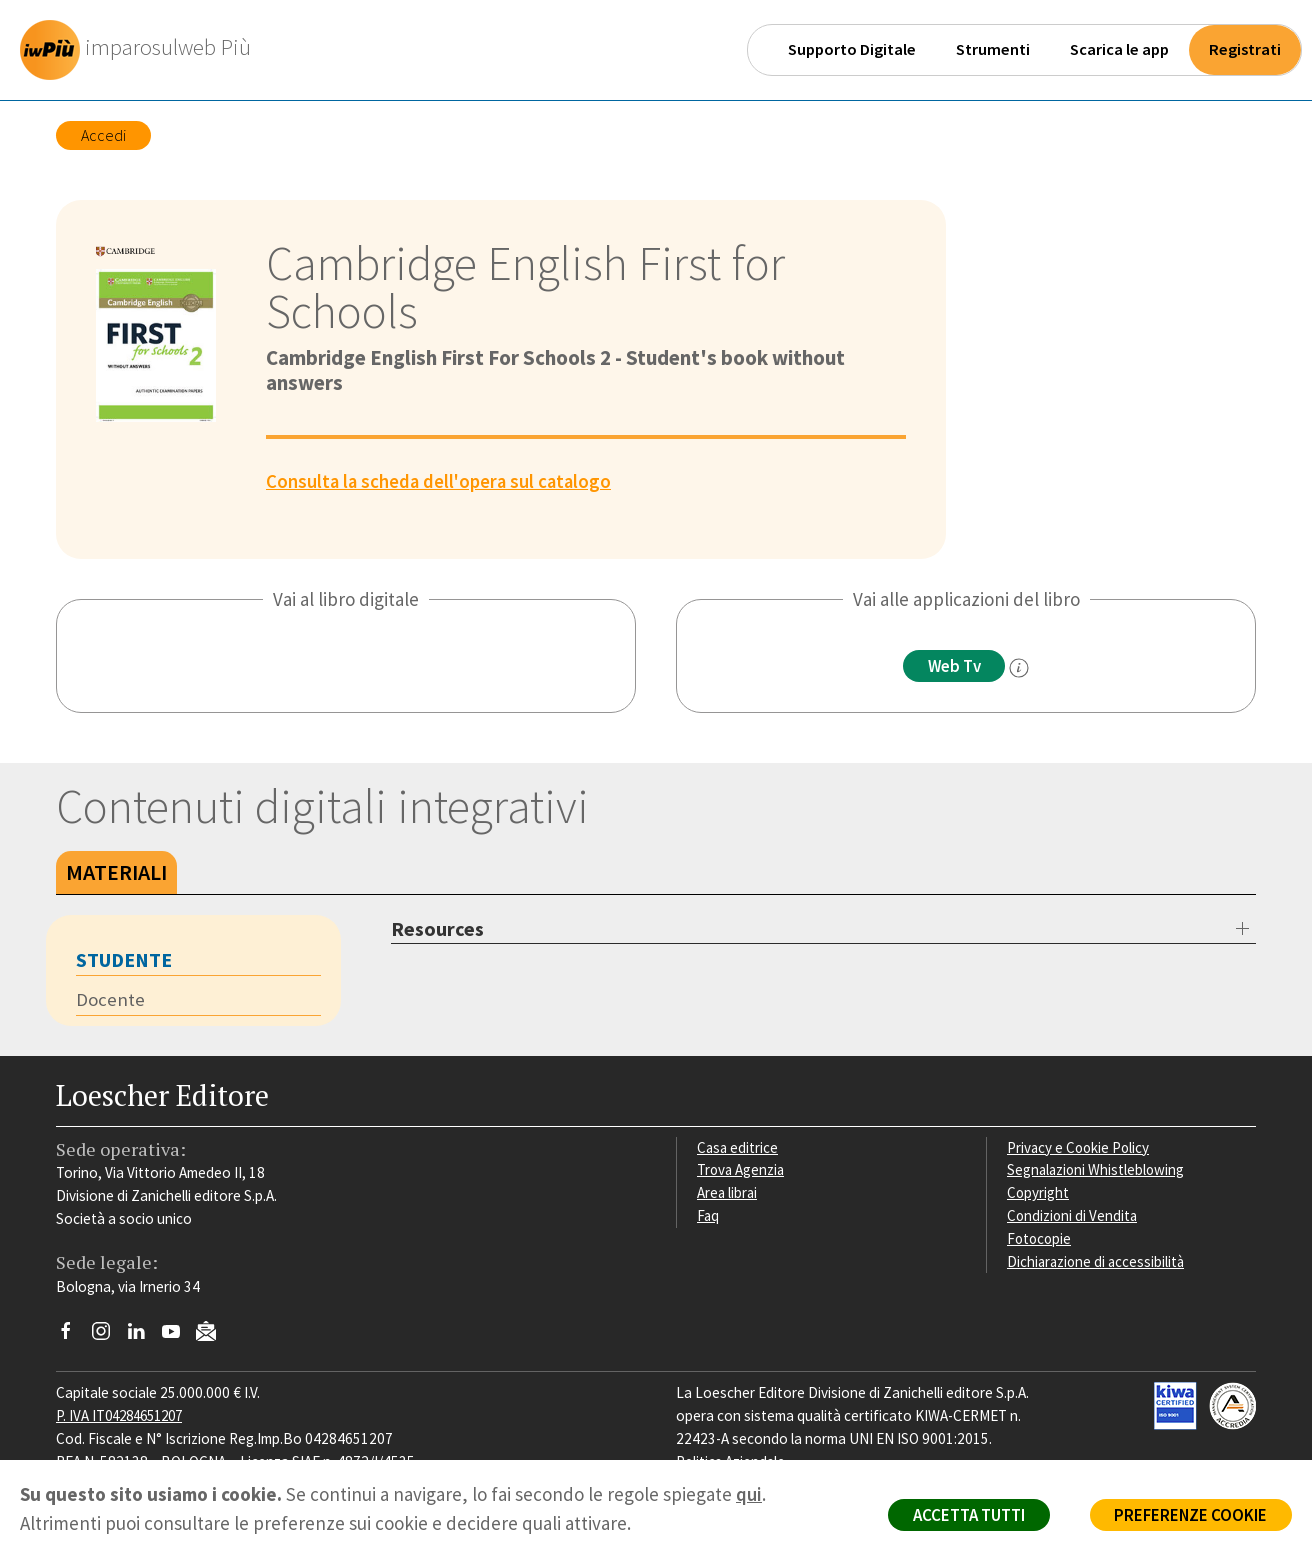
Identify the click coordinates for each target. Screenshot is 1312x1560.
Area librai (728, 1193)
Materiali (116, 872)
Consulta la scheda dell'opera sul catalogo (442, 481)
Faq (708, 1216)
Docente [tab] (110, 1000)
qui (749, 1494)
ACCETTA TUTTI (961, 1516)
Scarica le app (1119, 49)
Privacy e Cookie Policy (1080, 1147)
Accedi (103, 135)
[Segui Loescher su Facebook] (73, 1337)
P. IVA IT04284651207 (124, 1415)
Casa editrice (738, 1147)
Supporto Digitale (852, 49)
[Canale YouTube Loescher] (178, 1337)
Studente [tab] (124, 959)
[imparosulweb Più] (141, 50)
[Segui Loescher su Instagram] (108, 1337)
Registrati (1245, 49)
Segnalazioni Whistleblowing (1097, 1170)
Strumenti (993, 49)
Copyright (1038, 1193)
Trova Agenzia (742, 1170)
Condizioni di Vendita (1073, 1216)
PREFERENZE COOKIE (1188, 1516)
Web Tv (954, 666)
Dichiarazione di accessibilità (1098, 1261)
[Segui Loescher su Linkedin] (143, 1337)
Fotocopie (1040, 1238)
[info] (1021, 668)
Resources (437, 928)
